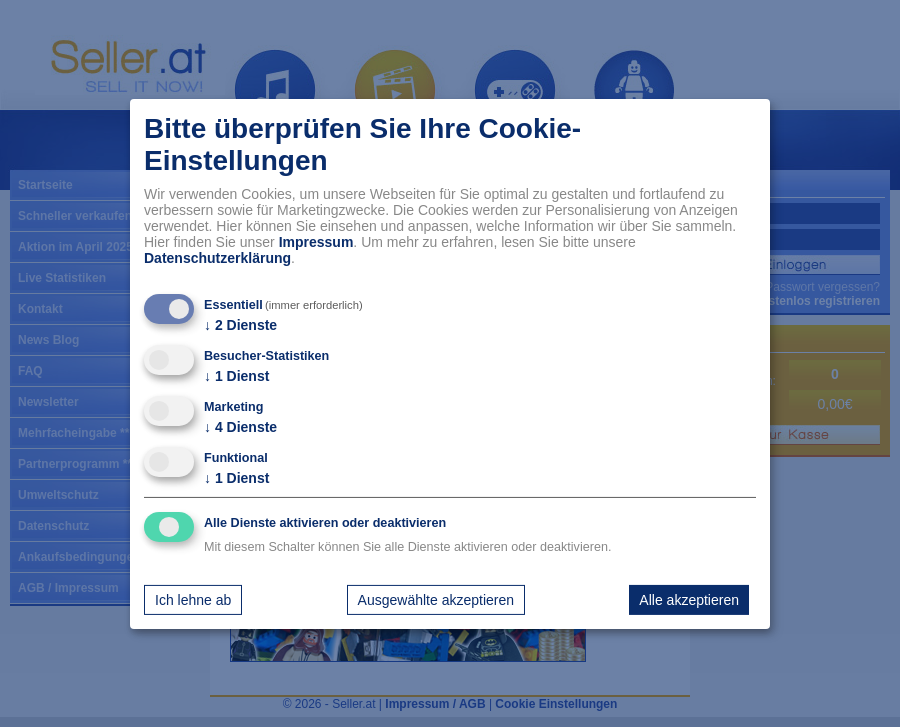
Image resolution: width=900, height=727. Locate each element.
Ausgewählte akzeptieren (436, 600)
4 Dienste (240, 427)
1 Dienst (236, 376)
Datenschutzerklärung (217, 258)
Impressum (316, 242)
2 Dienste (240, 325)
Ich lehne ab (193, 600)
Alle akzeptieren (689, 600)
